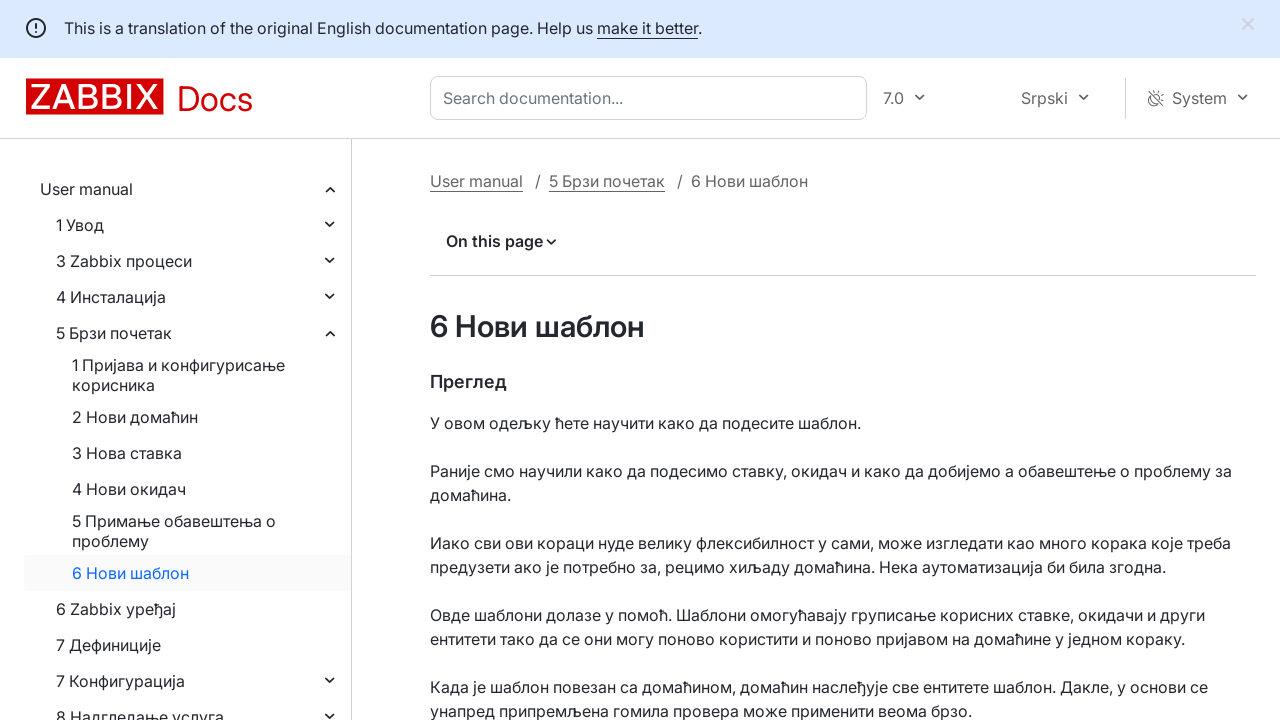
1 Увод (80, 225)
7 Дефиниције (108, 645)
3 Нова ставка (127, 453)
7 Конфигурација (120, 681)
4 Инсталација (111, 297)
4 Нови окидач (129, 489)
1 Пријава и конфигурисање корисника (178, 375)
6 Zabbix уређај (116, 609)
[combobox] (652, 98)
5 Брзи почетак (114, 333)
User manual (86, 189)
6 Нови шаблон (130, 573)
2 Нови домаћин (135, 417)
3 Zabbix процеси (124, 261)
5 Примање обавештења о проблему (174, 531)
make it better (647, 28)
